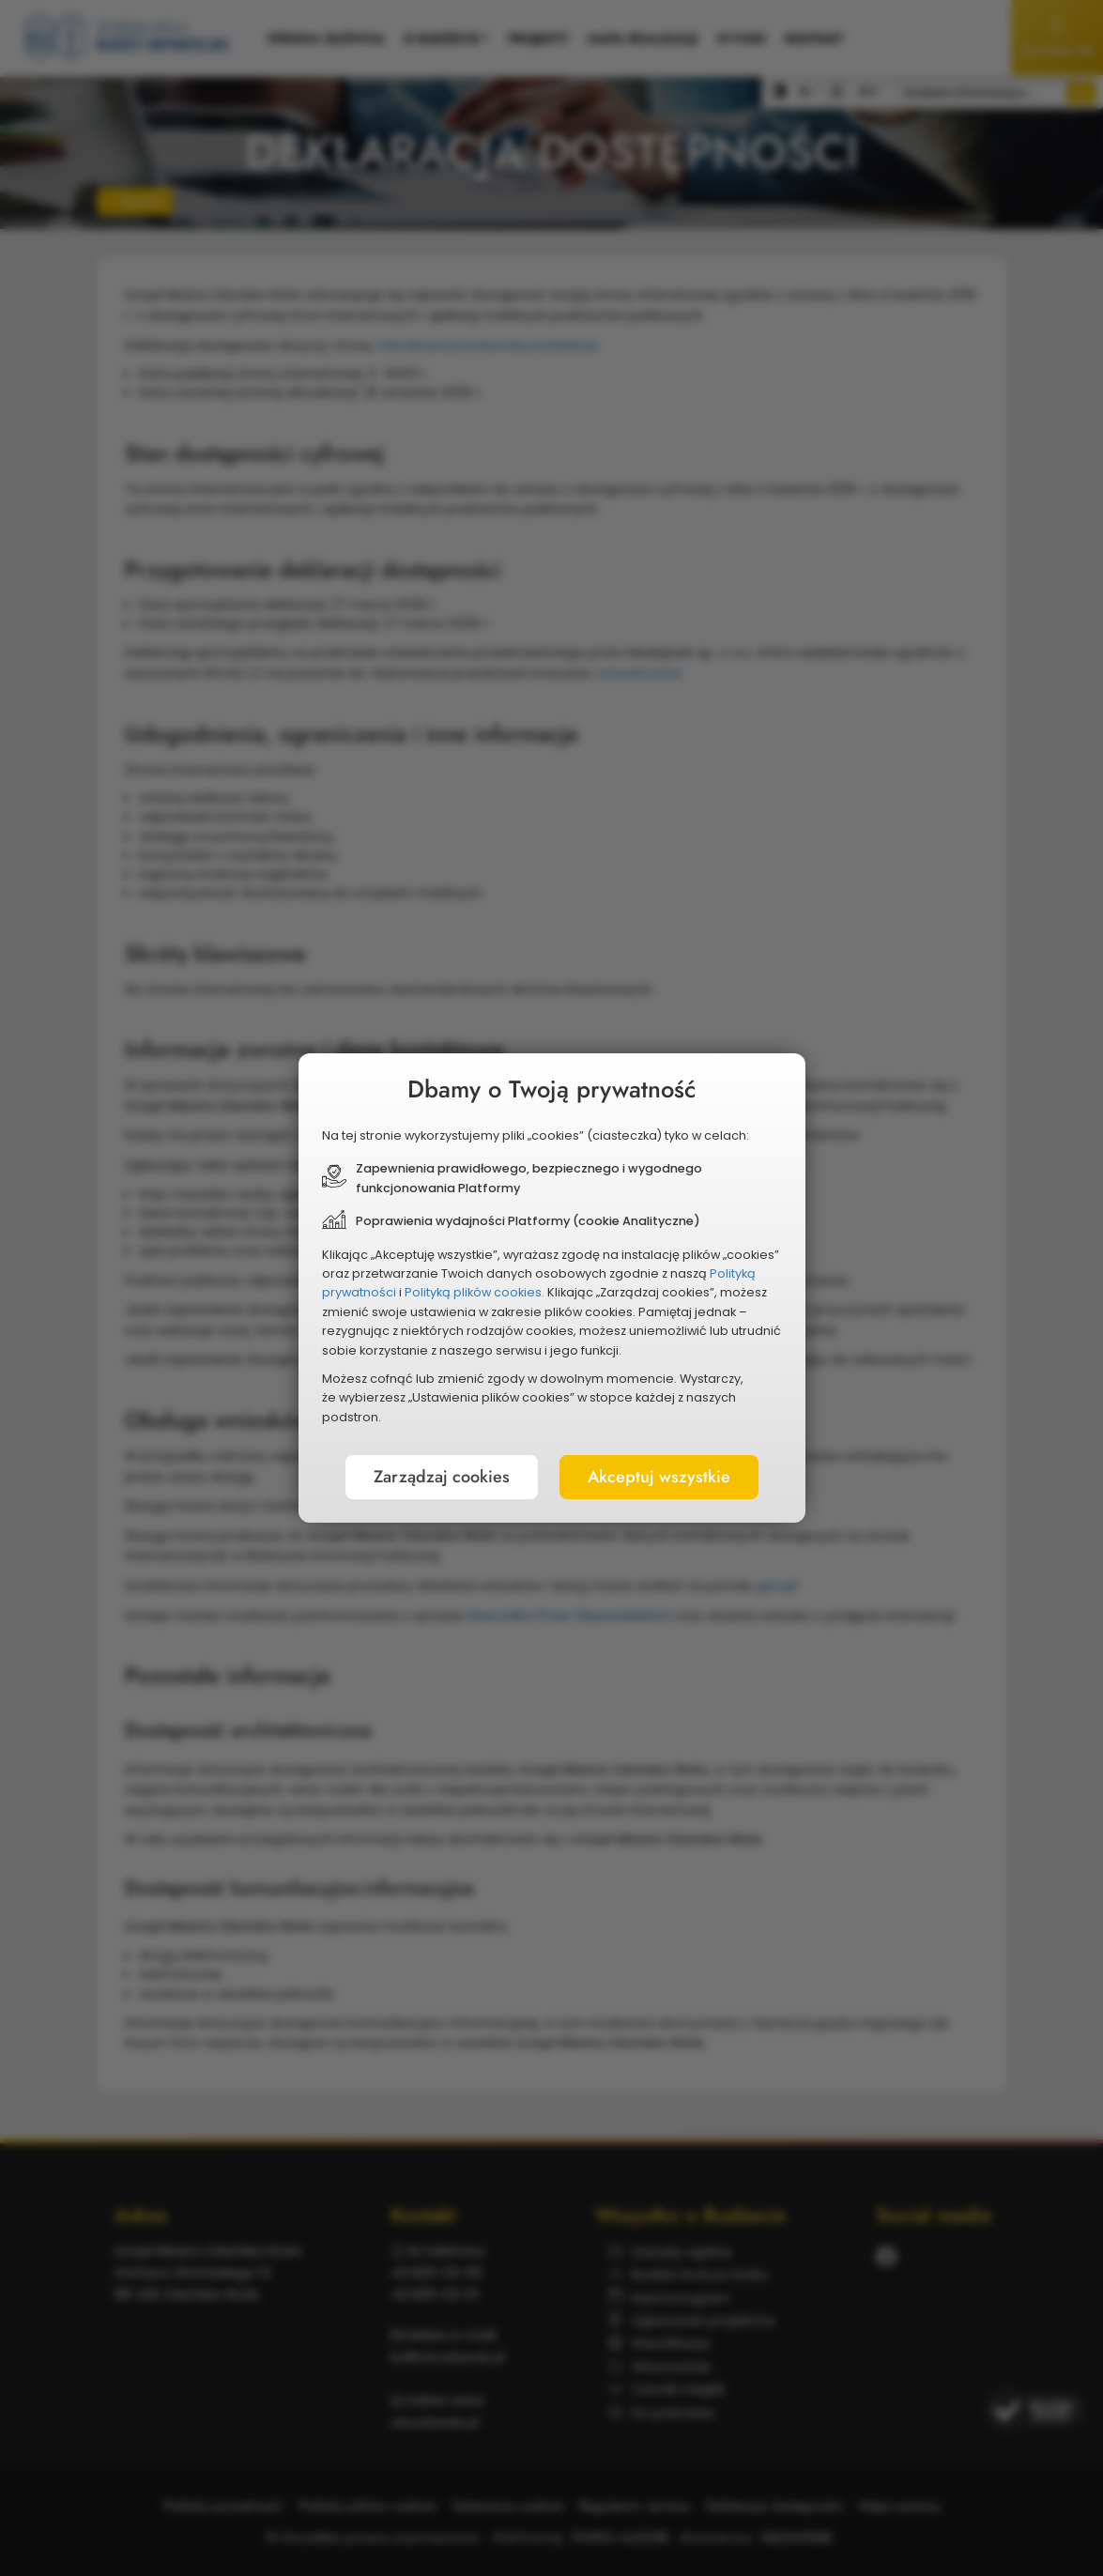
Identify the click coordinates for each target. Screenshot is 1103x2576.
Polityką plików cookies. (474, 1292)
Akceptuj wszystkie (659, 1476)
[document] (552, 1288)
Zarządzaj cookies (442, 1476)
